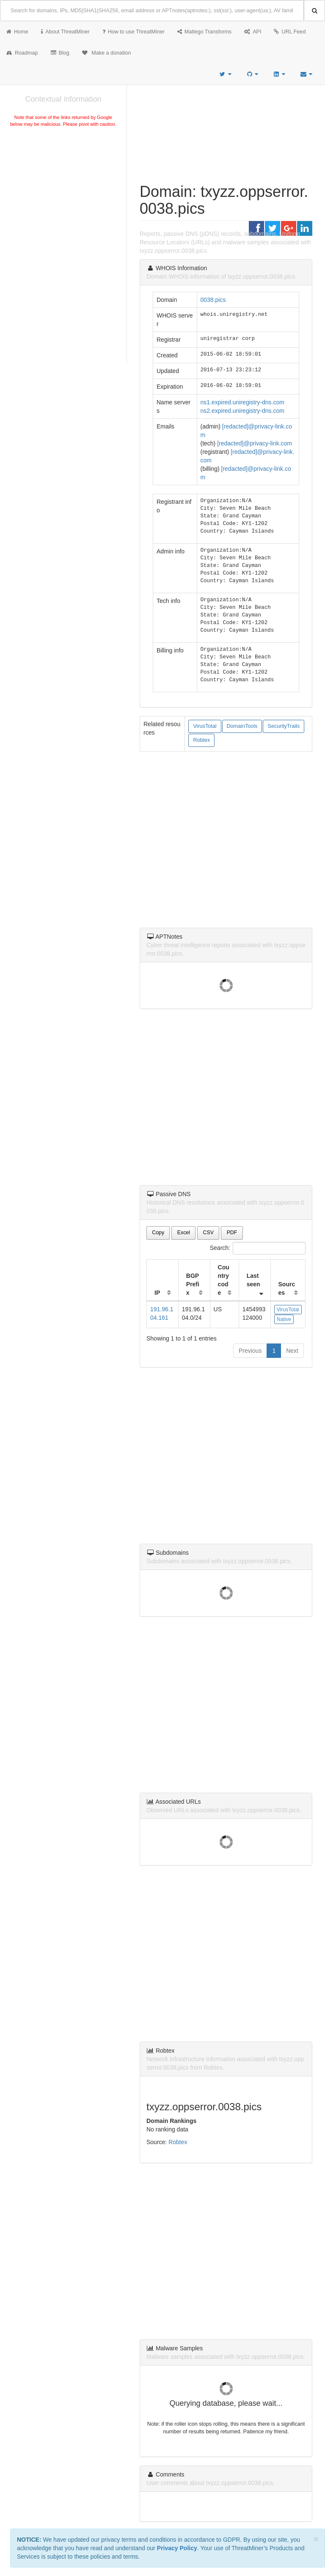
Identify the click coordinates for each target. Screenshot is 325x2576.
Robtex (201, 740)
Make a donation (106, 53)
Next (292, 1350)
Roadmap (22, 53)
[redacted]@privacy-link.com (254, 443)
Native (284, 1319)
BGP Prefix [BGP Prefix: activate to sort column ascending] (192, 1284)
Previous (250, 1350)
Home (17, 32)
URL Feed (290, 32)
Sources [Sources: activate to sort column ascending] (286, 1288)
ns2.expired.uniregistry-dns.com (242, 410)
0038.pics (213, 299)
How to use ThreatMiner (133, 32)
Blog (60, 53)
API (252, 32)
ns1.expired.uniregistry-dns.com (242, 402)
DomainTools (242, 726)
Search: (258, 1248)
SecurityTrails (283, 726)
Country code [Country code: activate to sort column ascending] (223, 1280)
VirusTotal (204, 726)
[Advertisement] (63, 192)
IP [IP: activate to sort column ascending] (157, 1292)
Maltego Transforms (204, 32)
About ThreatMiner (65, 32)
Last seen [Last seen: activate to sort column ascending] (253, 1280)
